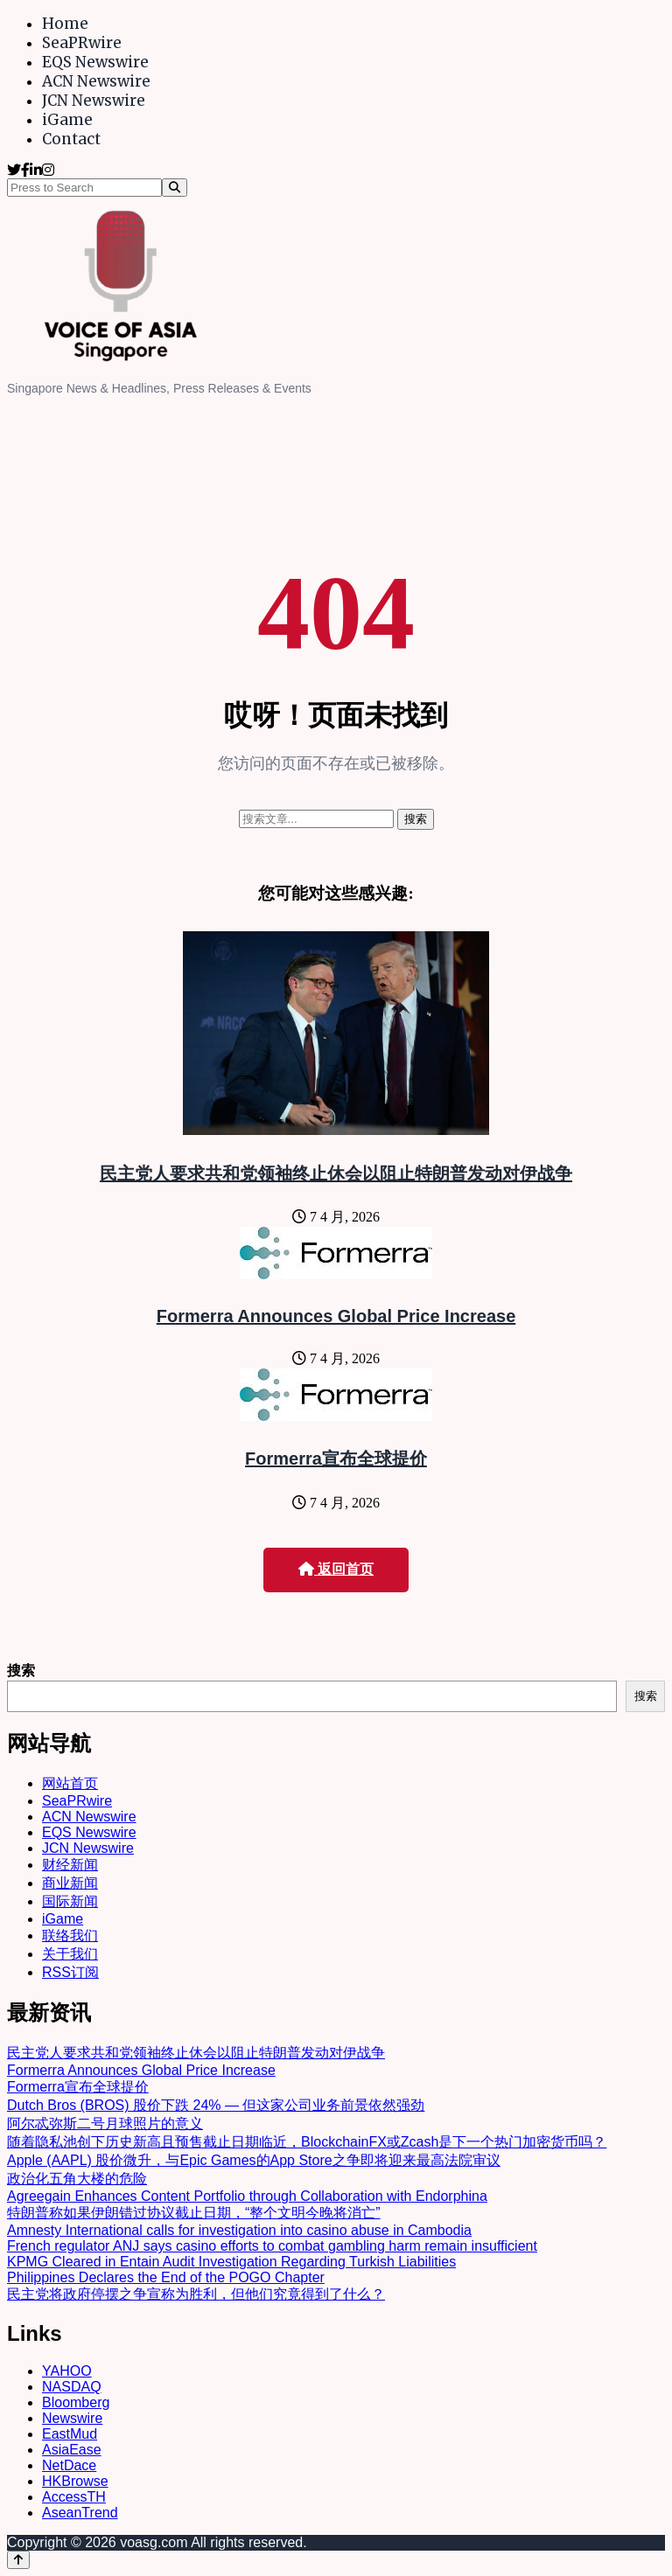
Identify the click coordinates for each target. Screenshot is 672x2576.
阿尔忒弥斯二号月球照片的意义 (105, 2123)
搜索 (21, 1670)
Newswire (72, 2418)
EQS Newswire (95, 62)
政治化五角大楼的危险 (77, 2178)
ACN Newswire (96, 81)
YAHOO (67, 2371)
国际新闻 (70, 1901)
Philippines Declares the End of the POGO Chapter (166, 2277)
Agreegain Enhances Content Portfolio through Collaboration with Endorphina (247, 2196)
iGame (67, 119)
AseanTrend (80, 2512)
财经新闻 (70, 1864)
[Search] (174, 187)
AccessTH (74, 2496)
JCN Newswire (93, 100)
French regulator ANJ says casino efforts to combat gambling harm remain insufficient (272, 2245)
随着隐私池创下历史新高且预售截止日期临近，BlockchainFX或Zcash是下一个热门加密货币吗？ (306, 2141)
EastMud (69, 2433)
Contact (71, 139)
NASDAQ (72, 2386)
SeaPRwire (82, 42)
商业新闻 (70, 1883)
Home (65, 23)
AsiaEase (72, 2449)
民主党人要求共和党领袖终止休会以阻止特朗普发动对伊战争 (336, 1173)
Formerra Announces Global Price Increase (336, 1316)
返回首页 (336, 1569)
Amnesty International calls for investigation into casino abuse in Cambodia (239, 2230)
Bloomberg (75, 2402)
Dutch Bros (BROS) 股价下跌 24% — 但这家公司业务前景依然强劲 (215, 2105)
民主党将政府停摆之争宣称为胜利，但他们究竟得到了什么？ (196, 2294)
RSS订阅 (70, 1972)
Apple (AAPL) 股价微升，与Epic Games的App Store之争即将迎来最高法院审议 (253, 2160)
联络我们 (70, 1935)
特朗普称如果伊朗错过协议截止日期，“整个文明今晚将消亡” (194, 2212)
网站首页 (70, 1783)
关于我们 (70, 1953)
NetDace (69, 2465)
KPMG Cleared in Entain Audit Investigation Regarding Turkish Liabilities (231, 2261)
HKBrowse (75, 2481)
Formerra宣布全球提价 (336, 1458)
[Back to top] (18, 2560)
